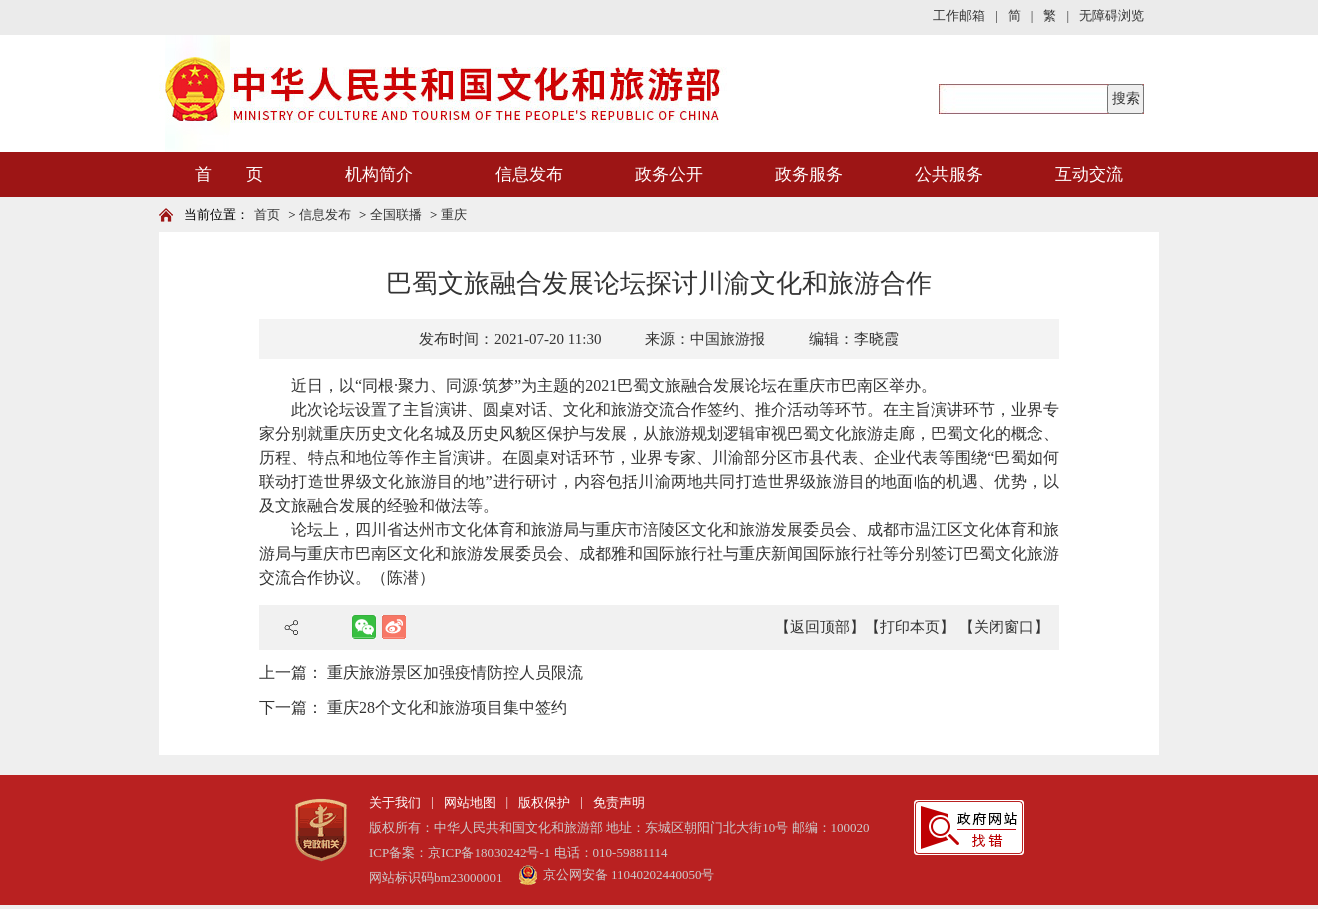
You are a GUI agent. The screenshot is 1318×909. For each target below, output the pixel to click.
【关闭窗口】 (1004, 627)
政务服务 (809, 174)
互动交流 (1089, 174)
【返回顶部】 (820, 627)
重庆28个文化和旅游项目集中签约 (447, 707)
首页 (267, 214)
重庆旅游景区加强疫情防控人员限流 (455, 672)
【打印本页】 (910, 627)
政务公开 (669, 174)
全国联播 (396, 214)
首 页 (229, 174)
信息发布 (529, 174)
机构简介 (379, 174)
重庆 (454, 214)
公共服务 (949, 174)
